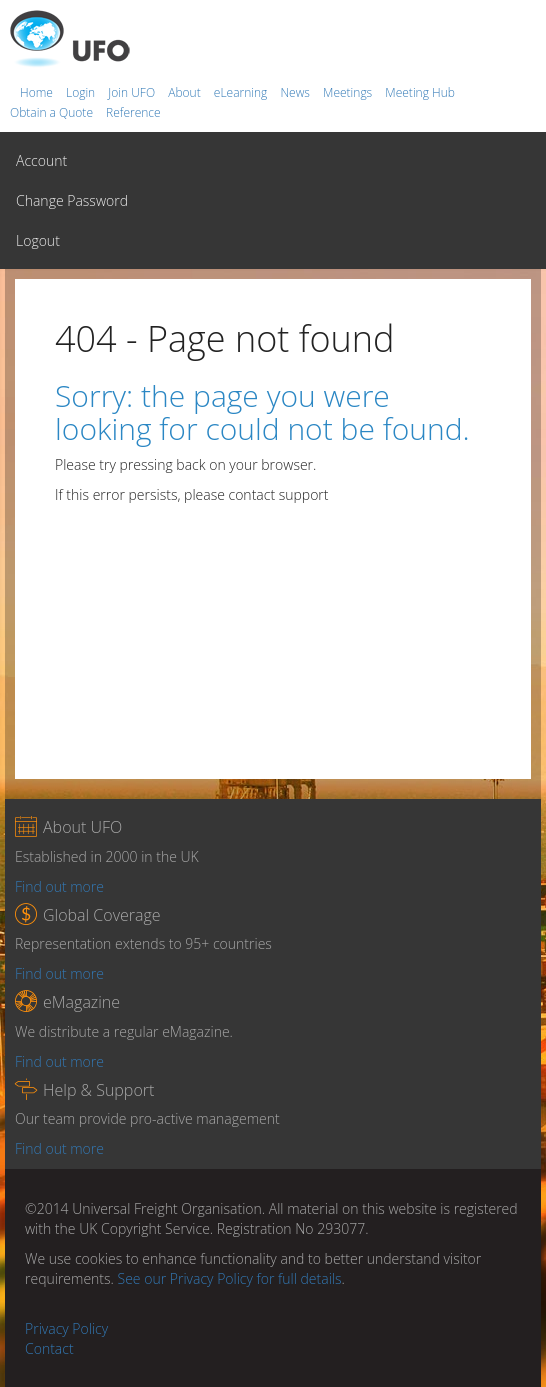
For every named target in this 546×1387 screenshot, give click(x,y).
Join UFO (133, 92)
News (296, 92)
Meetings (349, 92)
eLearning (242, 92)
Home (38, 92)
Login (82, 92)
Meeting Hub (420, 92)
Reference (133, 112)
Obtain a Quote (53, 112)
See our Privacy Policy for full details (230, 1278)
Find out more (59, 886)
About (186, 92)
